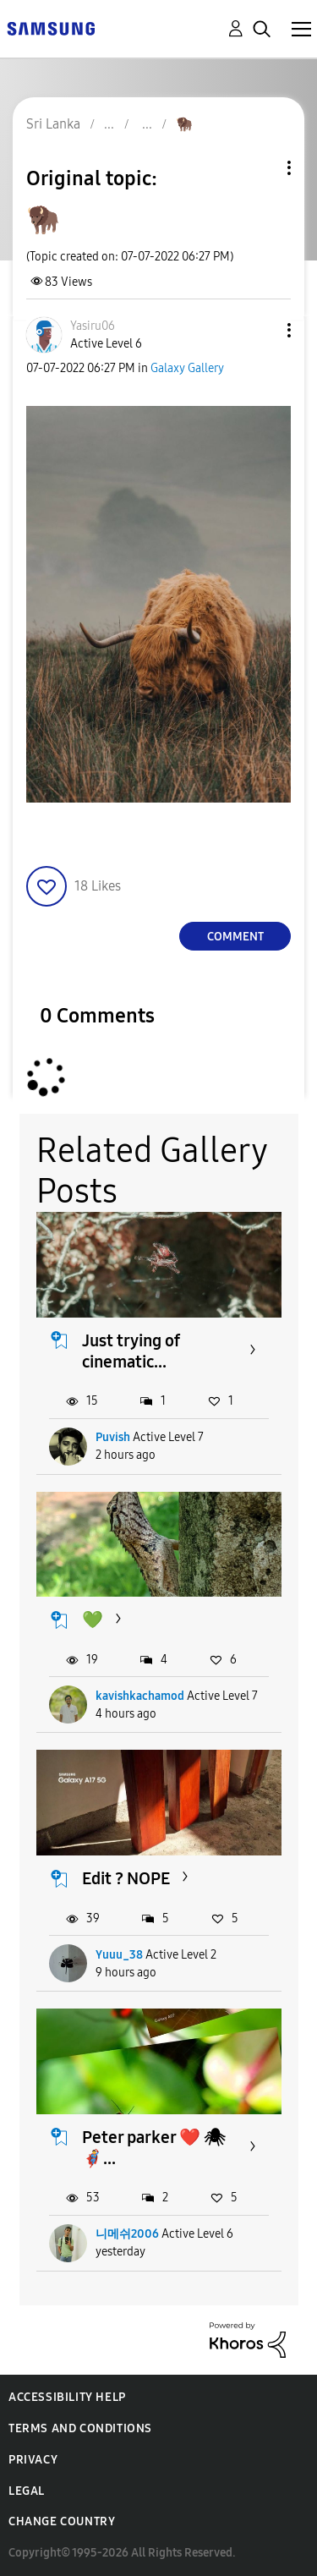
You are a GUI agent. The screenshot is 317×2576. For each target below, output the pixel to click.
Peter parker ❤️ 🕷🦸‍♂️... (153, 2147)
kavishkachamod (140, 1696)
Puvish (113, 1437)
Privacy (32, 2460)
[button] (261, 330)
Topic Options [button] (260, 168)
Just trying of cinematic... (131, 1351)
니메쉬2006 (127, 2234)
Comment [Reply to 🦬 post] (235, 936)
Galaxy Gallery (187, 368)
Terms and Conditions (80, 2428)
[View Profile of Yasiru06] (92, 326)
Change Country (61, 2521)
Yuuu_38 (119, 1955)
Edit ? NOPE (126, 1878)
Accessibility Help (67, 2397)
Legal (26, 2491)
